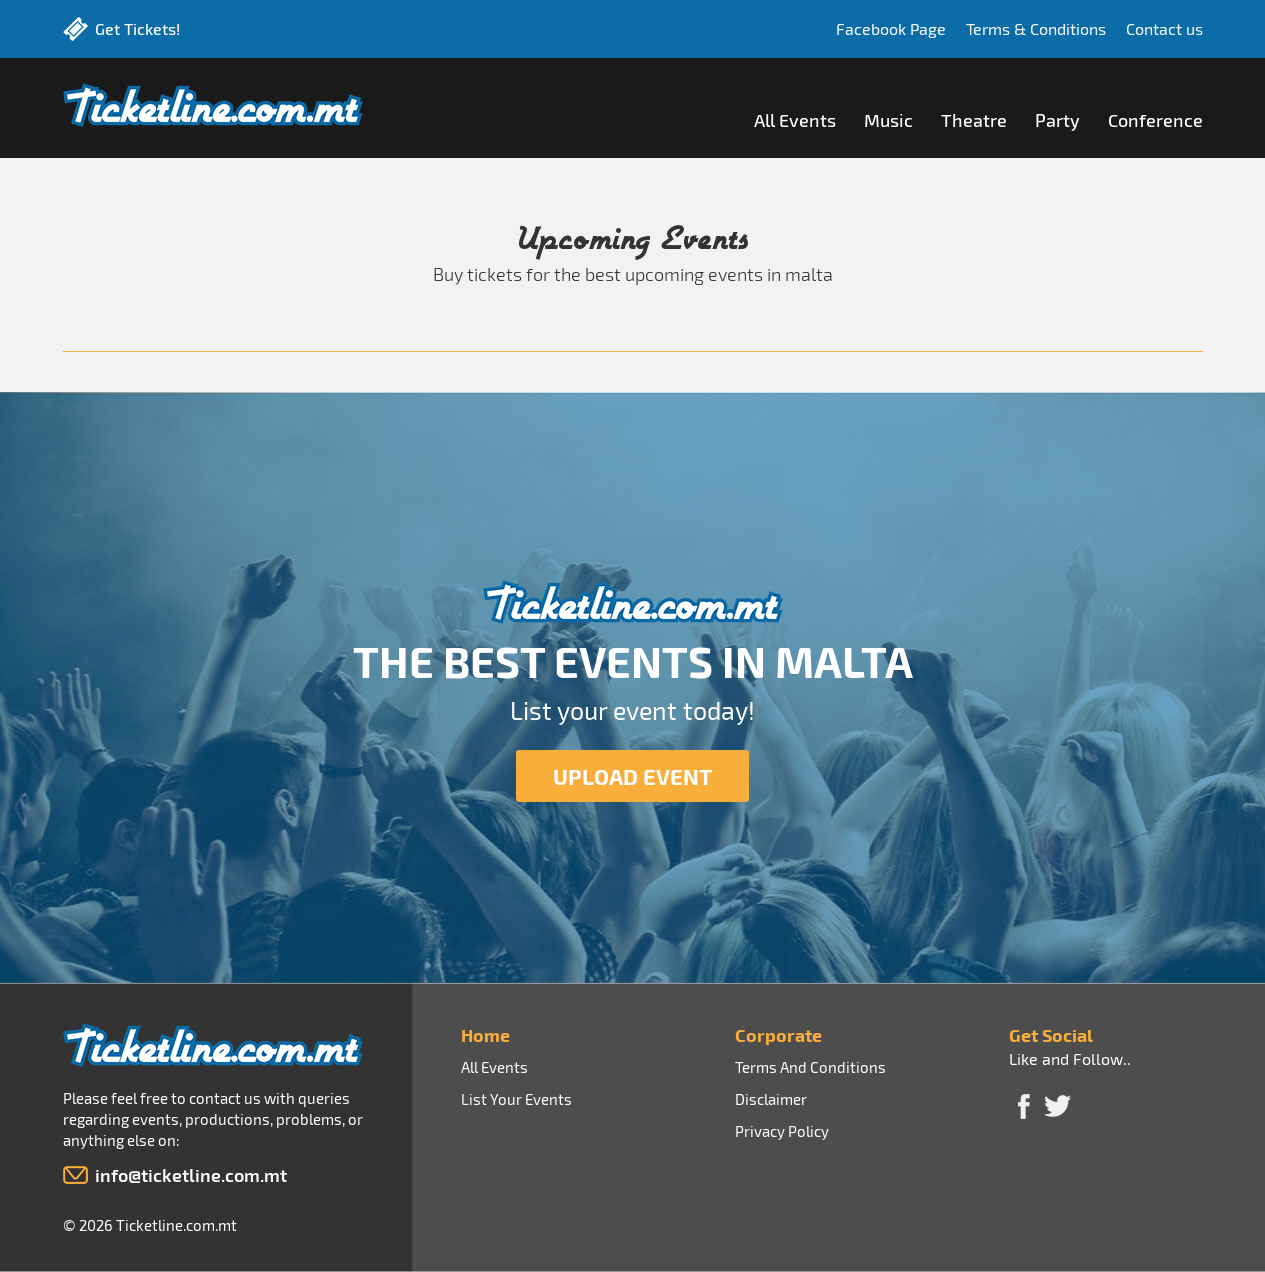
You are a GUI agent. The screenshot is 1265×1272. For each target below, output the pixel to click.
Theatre (974, 120)
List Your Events (516, 1099)
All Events (795, 120)
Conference (1155, 120)
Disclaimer (771, 1099)
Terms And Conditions (810, 1067)
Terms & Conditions (1032, 28)
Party (1057, 120)
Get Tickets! (137, 28)
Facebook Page (883, 28)
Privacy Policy (782, 1131)
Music (888, 120)
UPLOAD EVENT (632, 776)
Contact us (1164, 28)
